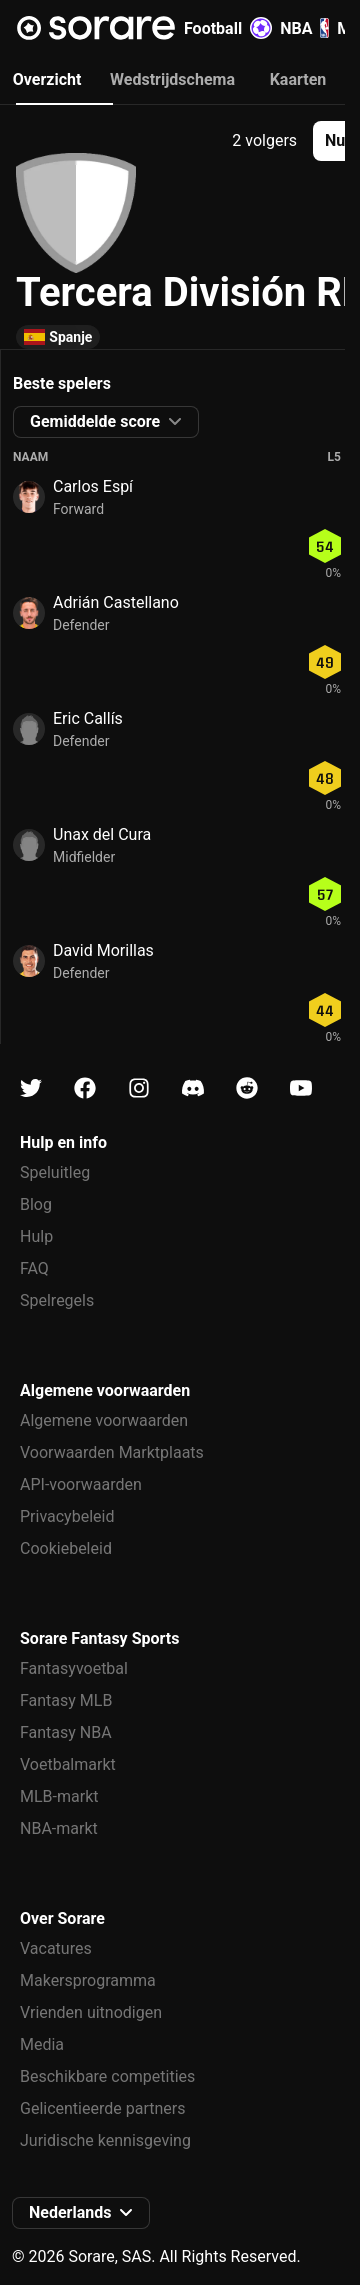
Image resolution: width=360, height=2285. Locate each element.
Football (228, 28)
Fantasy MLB (66, 1700)
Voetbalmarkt (68, 1764)
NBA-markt (59, 1828)
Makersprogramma (88, 1980)
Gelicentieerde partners (102, 2108)
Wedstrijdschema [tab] (172, 79)
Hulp (36, 1236)
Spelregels (57, 1300)
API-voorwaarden (81, 1484)
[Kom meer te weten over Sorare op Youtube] (301, 1088)
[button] (106, 422)
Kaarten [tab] (298, 79)
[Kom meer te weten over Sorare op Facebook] (85, 1088)
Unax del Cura (102, 834)
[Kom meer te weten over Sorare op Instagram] (139, 1088)
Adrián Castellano (116, 602)
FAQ (34, 1268)
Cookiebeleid (66, 1548)
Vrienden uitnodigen (91, 2012)
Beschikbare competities (107, 2076)
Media (42, 2044)
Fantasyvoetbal (74, 1668)
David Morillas (103, 950)
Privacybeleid (67, 1516)
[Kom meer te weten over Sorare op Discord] (193, 1088)
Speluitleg (55, 1172)
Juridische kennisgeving (105, 2140)
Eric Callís (88, 718)
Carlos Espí (93, 486)
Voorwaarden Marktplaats (112, 1452)
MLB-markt (59, 1796)
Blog (36, 1204)
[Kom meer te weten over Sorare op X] (31, 1088)
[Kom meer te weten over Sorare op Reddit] (247, 1088)
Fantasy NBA (66, 1732)
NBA (304, 28)
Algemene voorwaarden (104, 1420)
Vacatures (56, 1948)
